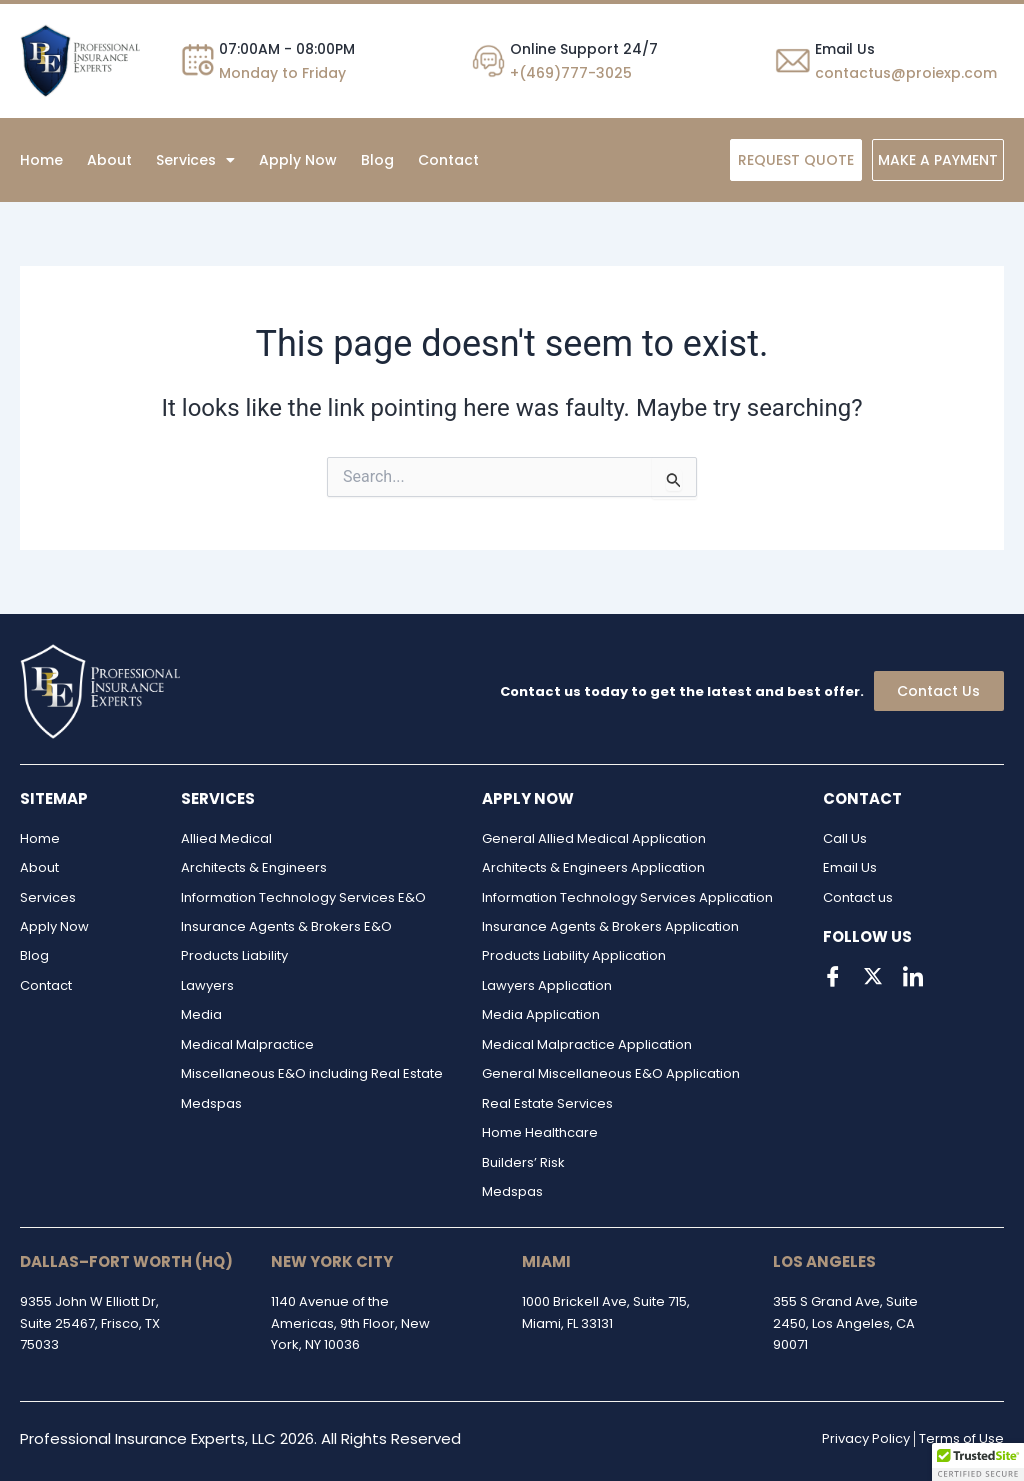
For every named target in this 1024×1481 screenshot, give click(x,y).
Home (41, 160)
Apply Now (298, 160)
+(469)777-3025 (571, 73)
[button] (195, 160)
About (109, 160)
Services (195, 160)
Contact (448, 160)
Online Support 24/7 (584, 49)
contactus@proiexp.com (906, 73)
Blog (377, 160)
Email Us (845, 49)
